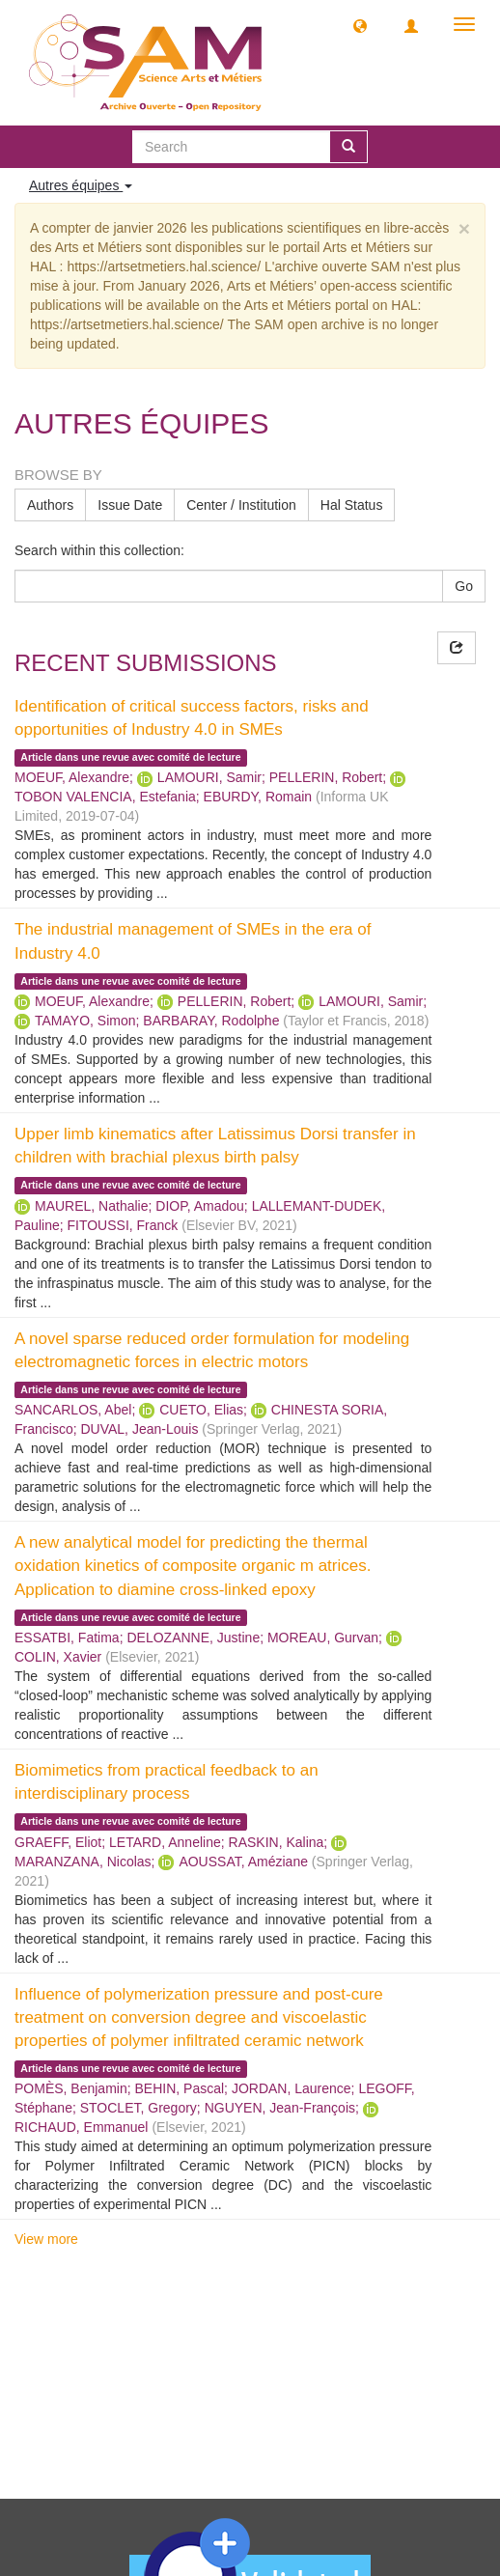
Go (464, 586)
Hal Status (351, 505)
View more (46, 2239)
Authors (50, 505)
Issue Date (129, 505)
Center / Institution (241, 505)
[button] (360, 25)
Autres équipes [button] (80, 185)
